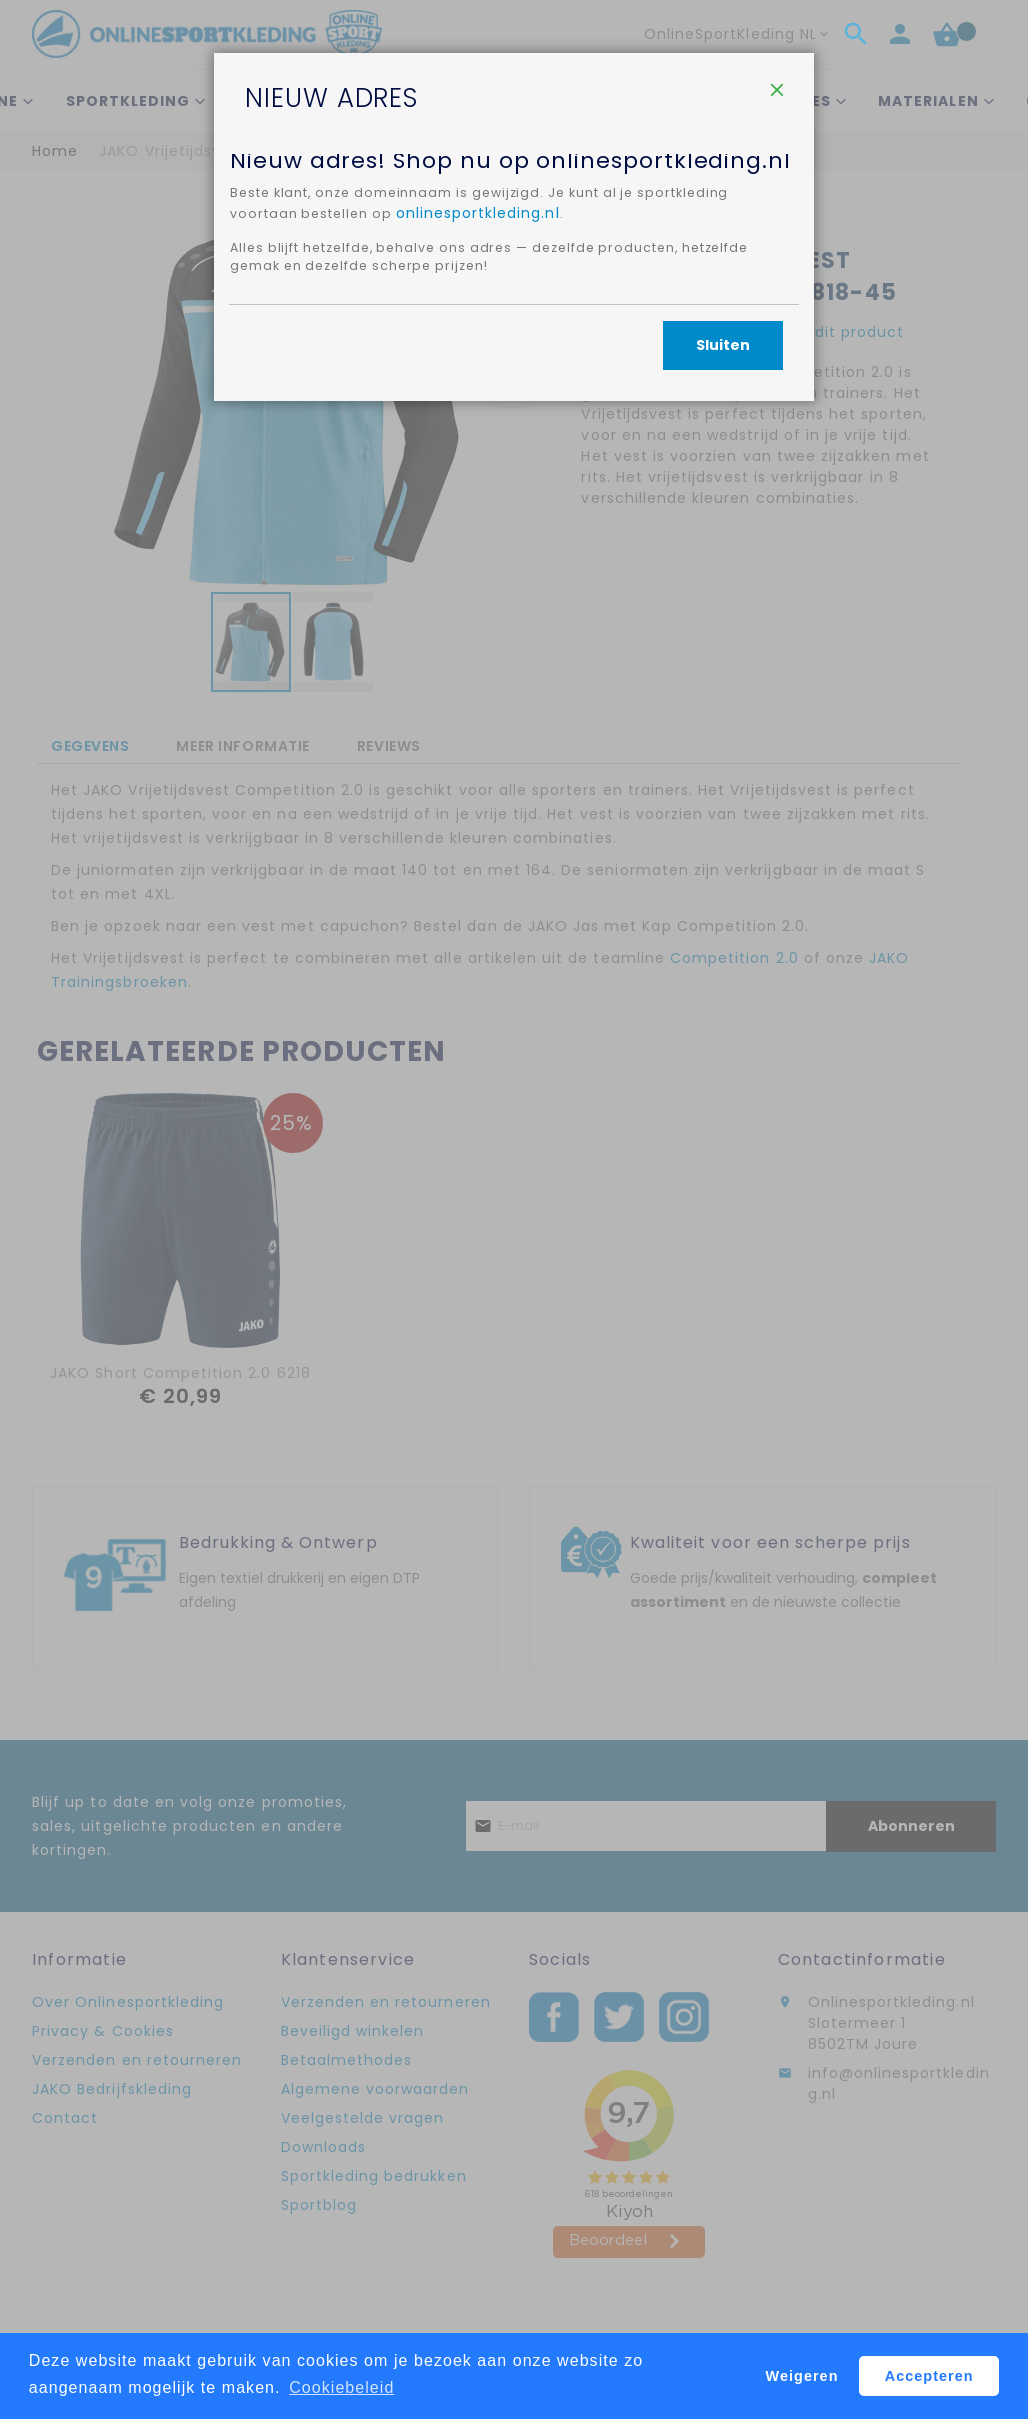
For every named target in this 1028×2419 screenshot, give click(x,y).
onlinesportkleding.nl (493, 404)
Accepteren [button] (929, 2376)
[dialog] (514, 1209)
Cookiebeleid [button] (341, 2387)
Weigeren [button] (802, 2376)
